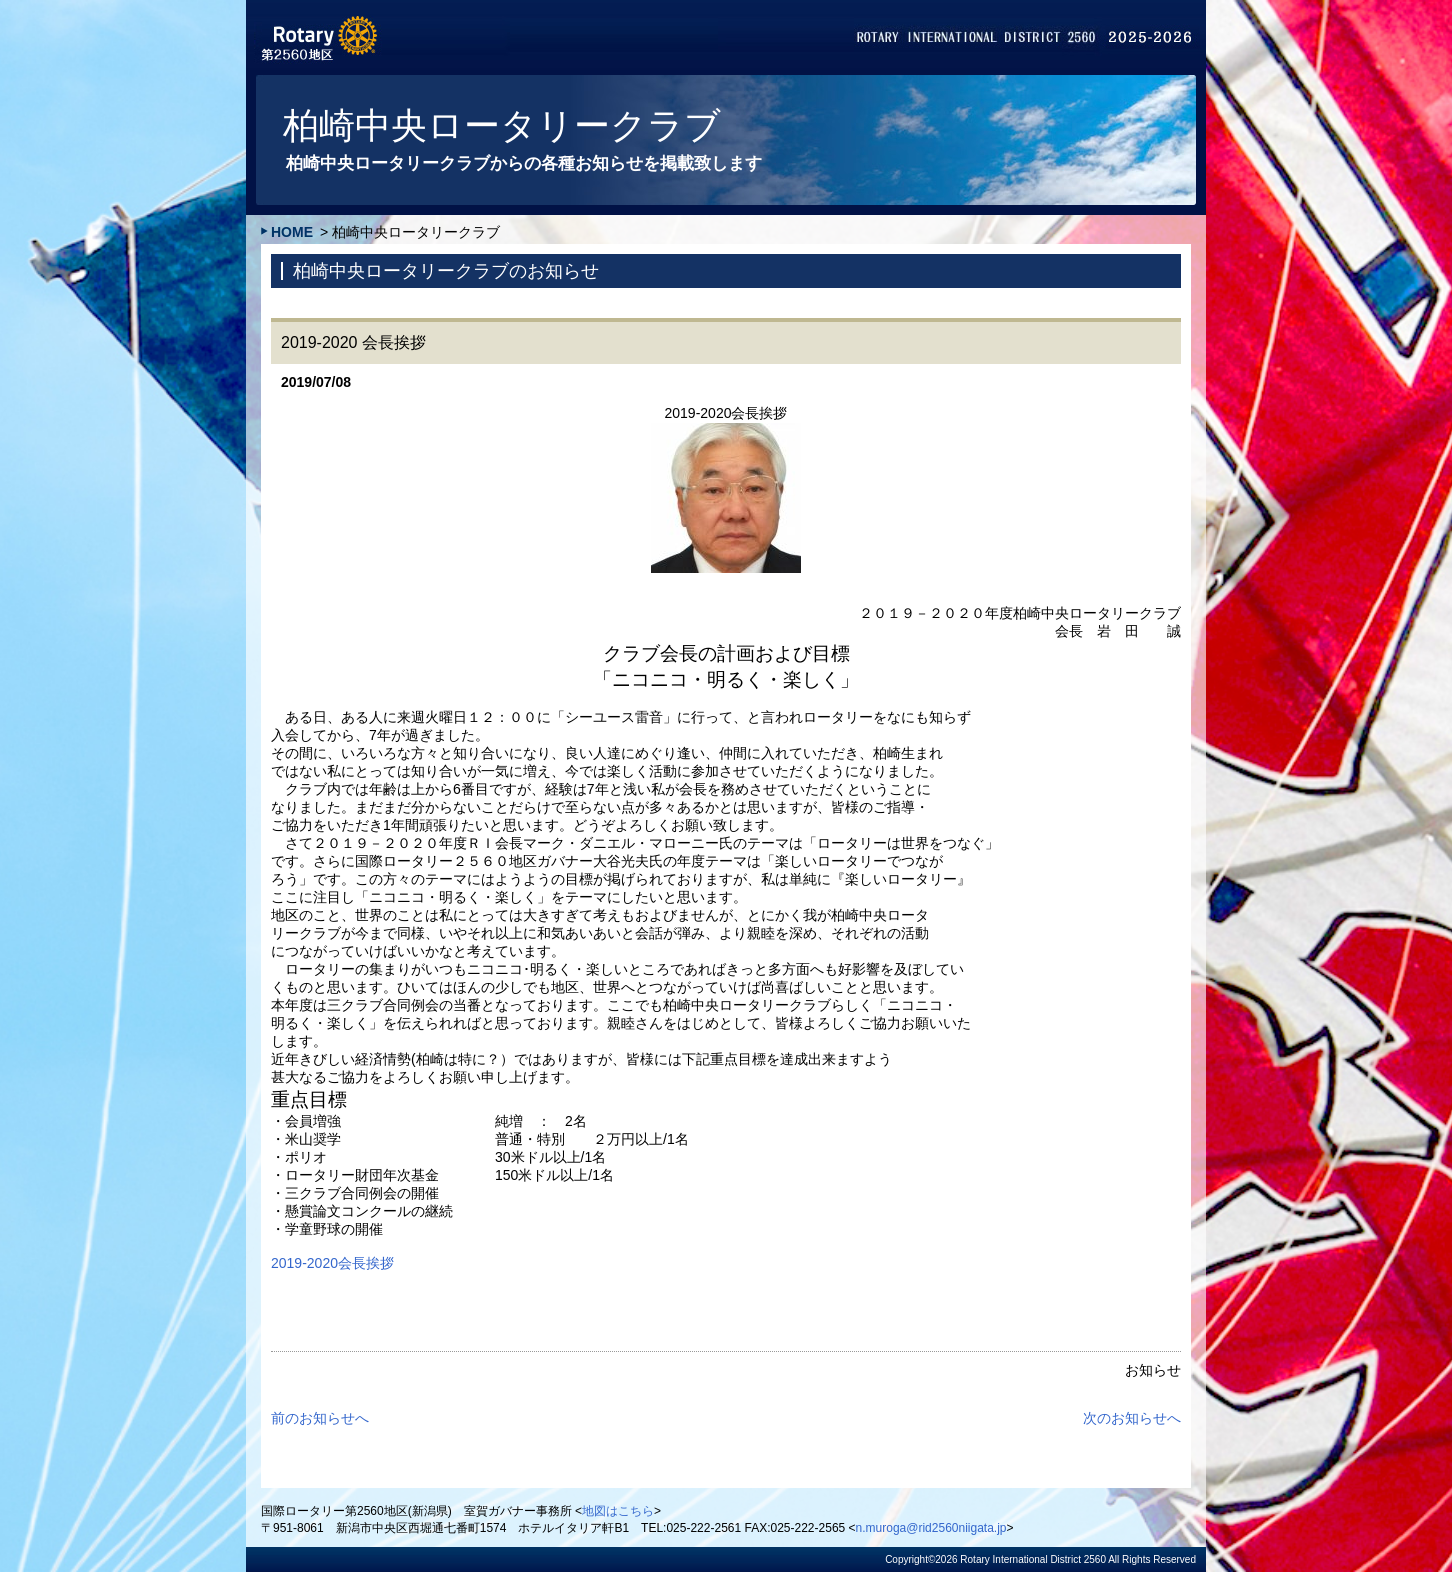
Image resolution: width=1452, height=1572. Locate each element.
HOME (292, 232)
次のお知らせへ (1132, 1418)
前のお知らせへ (320, 1418)
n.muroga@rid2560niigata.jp (931, 1528)
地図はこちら (618, 1511)
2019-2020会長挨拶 (332, 1263)
